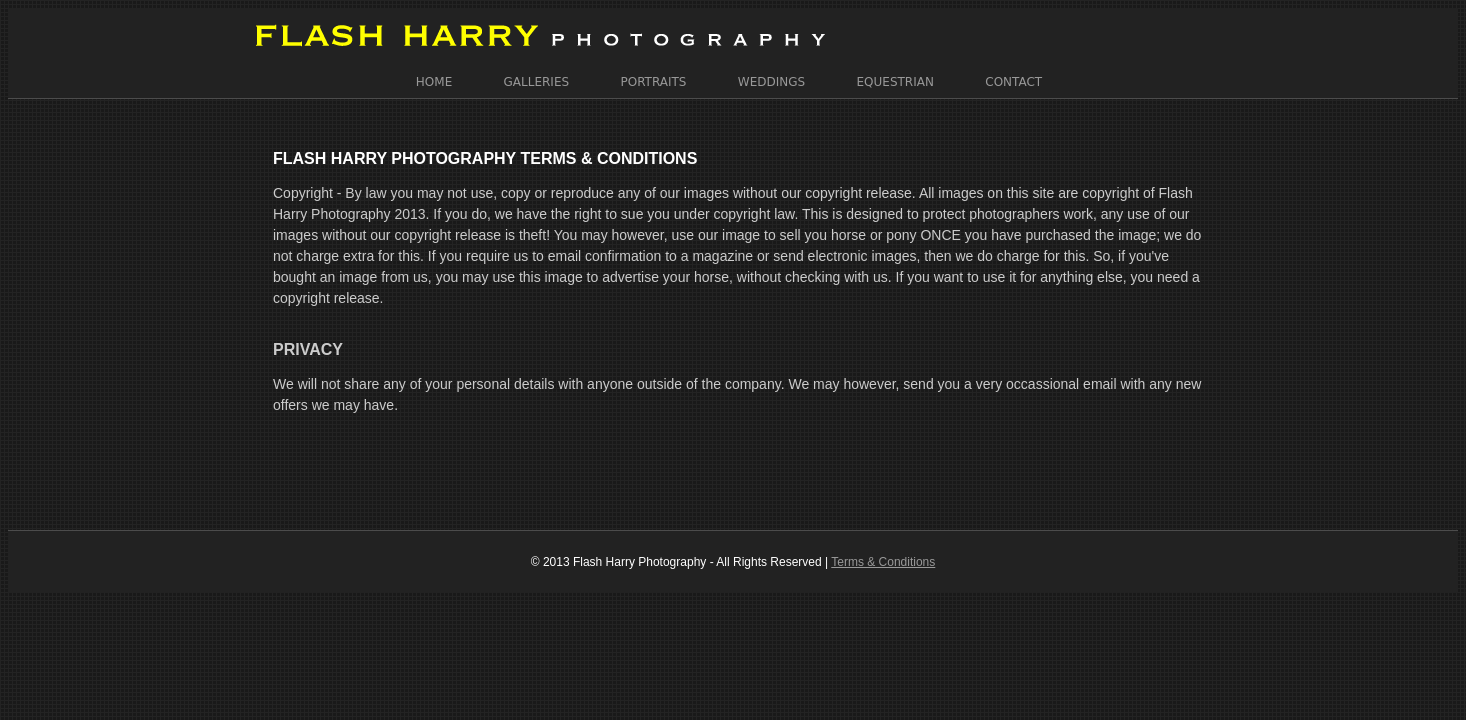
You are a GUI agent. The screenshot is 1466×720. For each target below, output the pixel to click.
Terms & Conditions (883, 533)
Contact (1013, 74)
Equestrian (895, 74)
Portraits (653, 74)
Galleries (537, 74)
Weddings (771, 74)
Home (434, 74)
